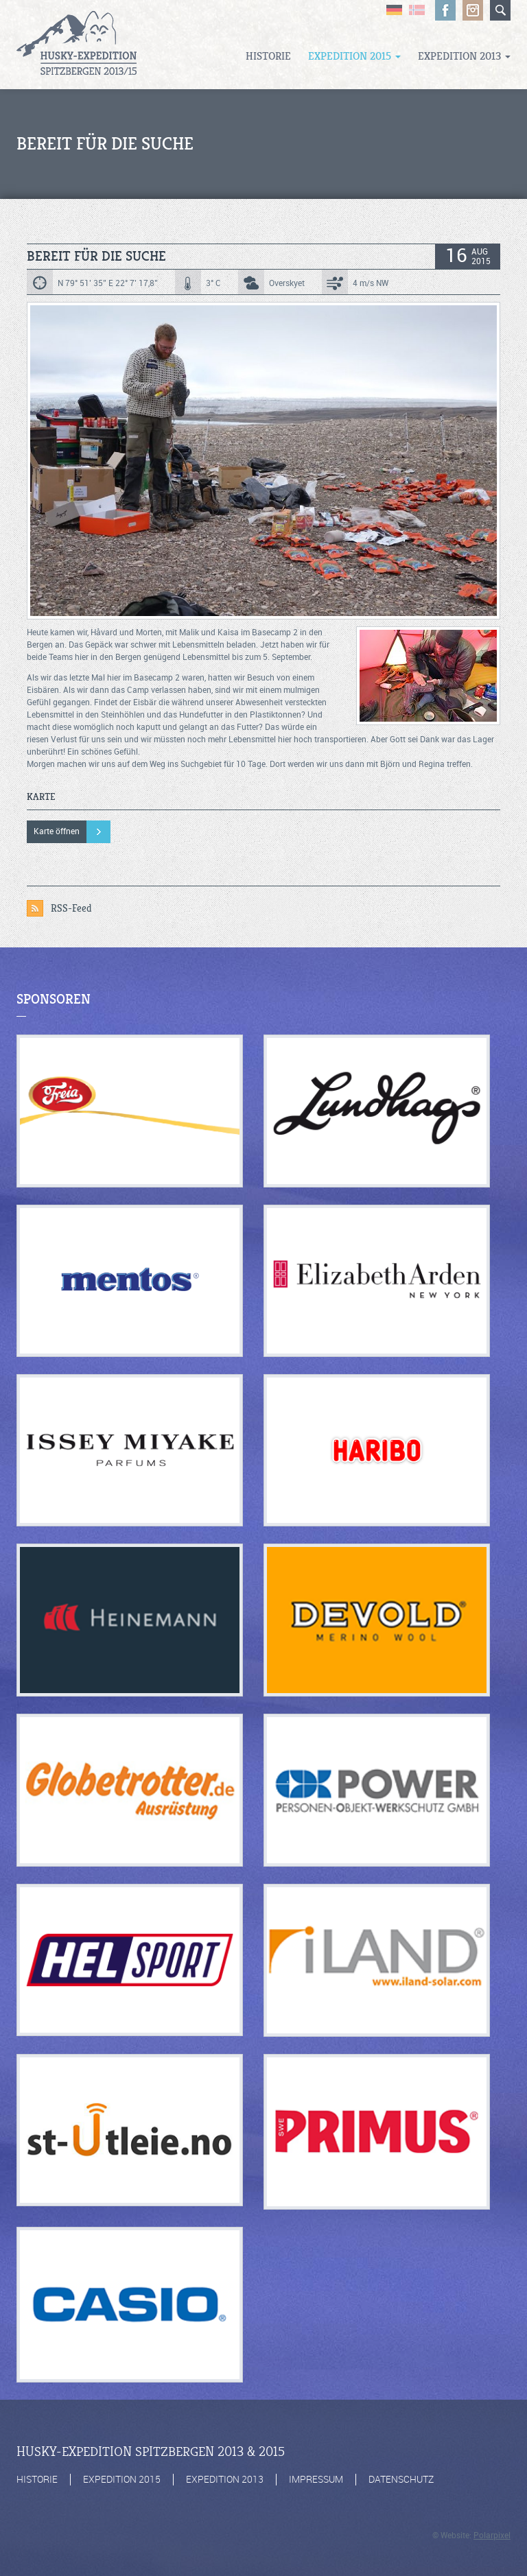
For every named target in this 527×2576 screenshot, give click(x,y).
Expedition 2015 (354, 56)
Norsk (417, 10)
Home (76, 44)
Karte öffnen (57, 831)
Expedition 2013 (464, 56)
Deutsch (394, 10)
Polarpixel (492, 2535)
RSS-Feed (71, 908)
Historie (268, 56)
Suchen (500, 10)
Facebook (445, 10)
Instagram (472, 10)
